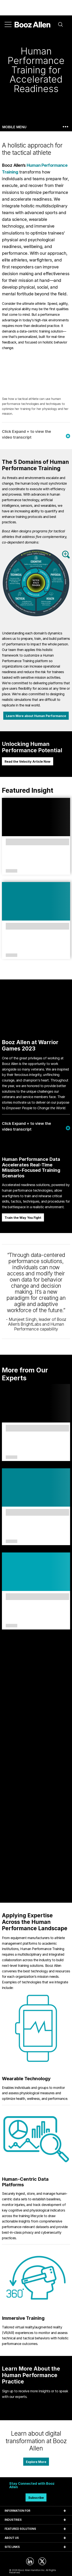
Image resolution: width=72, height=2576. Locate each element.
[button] (60, 24)
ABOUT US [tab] (12, 2537)
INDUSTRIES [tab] (13, 2519)
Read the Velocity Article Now (27, 761)
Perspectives (11, 1541)
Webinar (11, 1457)
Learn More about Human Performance (36, 716)
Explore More (36, 2462)
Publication (11, 871)
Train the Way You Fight (23, 1218)
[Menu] (8, 24)
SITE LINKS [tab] (12, 2546)
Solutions (11, 955)
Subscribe (36, 2498)
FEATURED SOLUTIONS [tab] (20, 2528)
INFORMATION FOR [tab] (17, 2510)
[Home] (32, 24)
